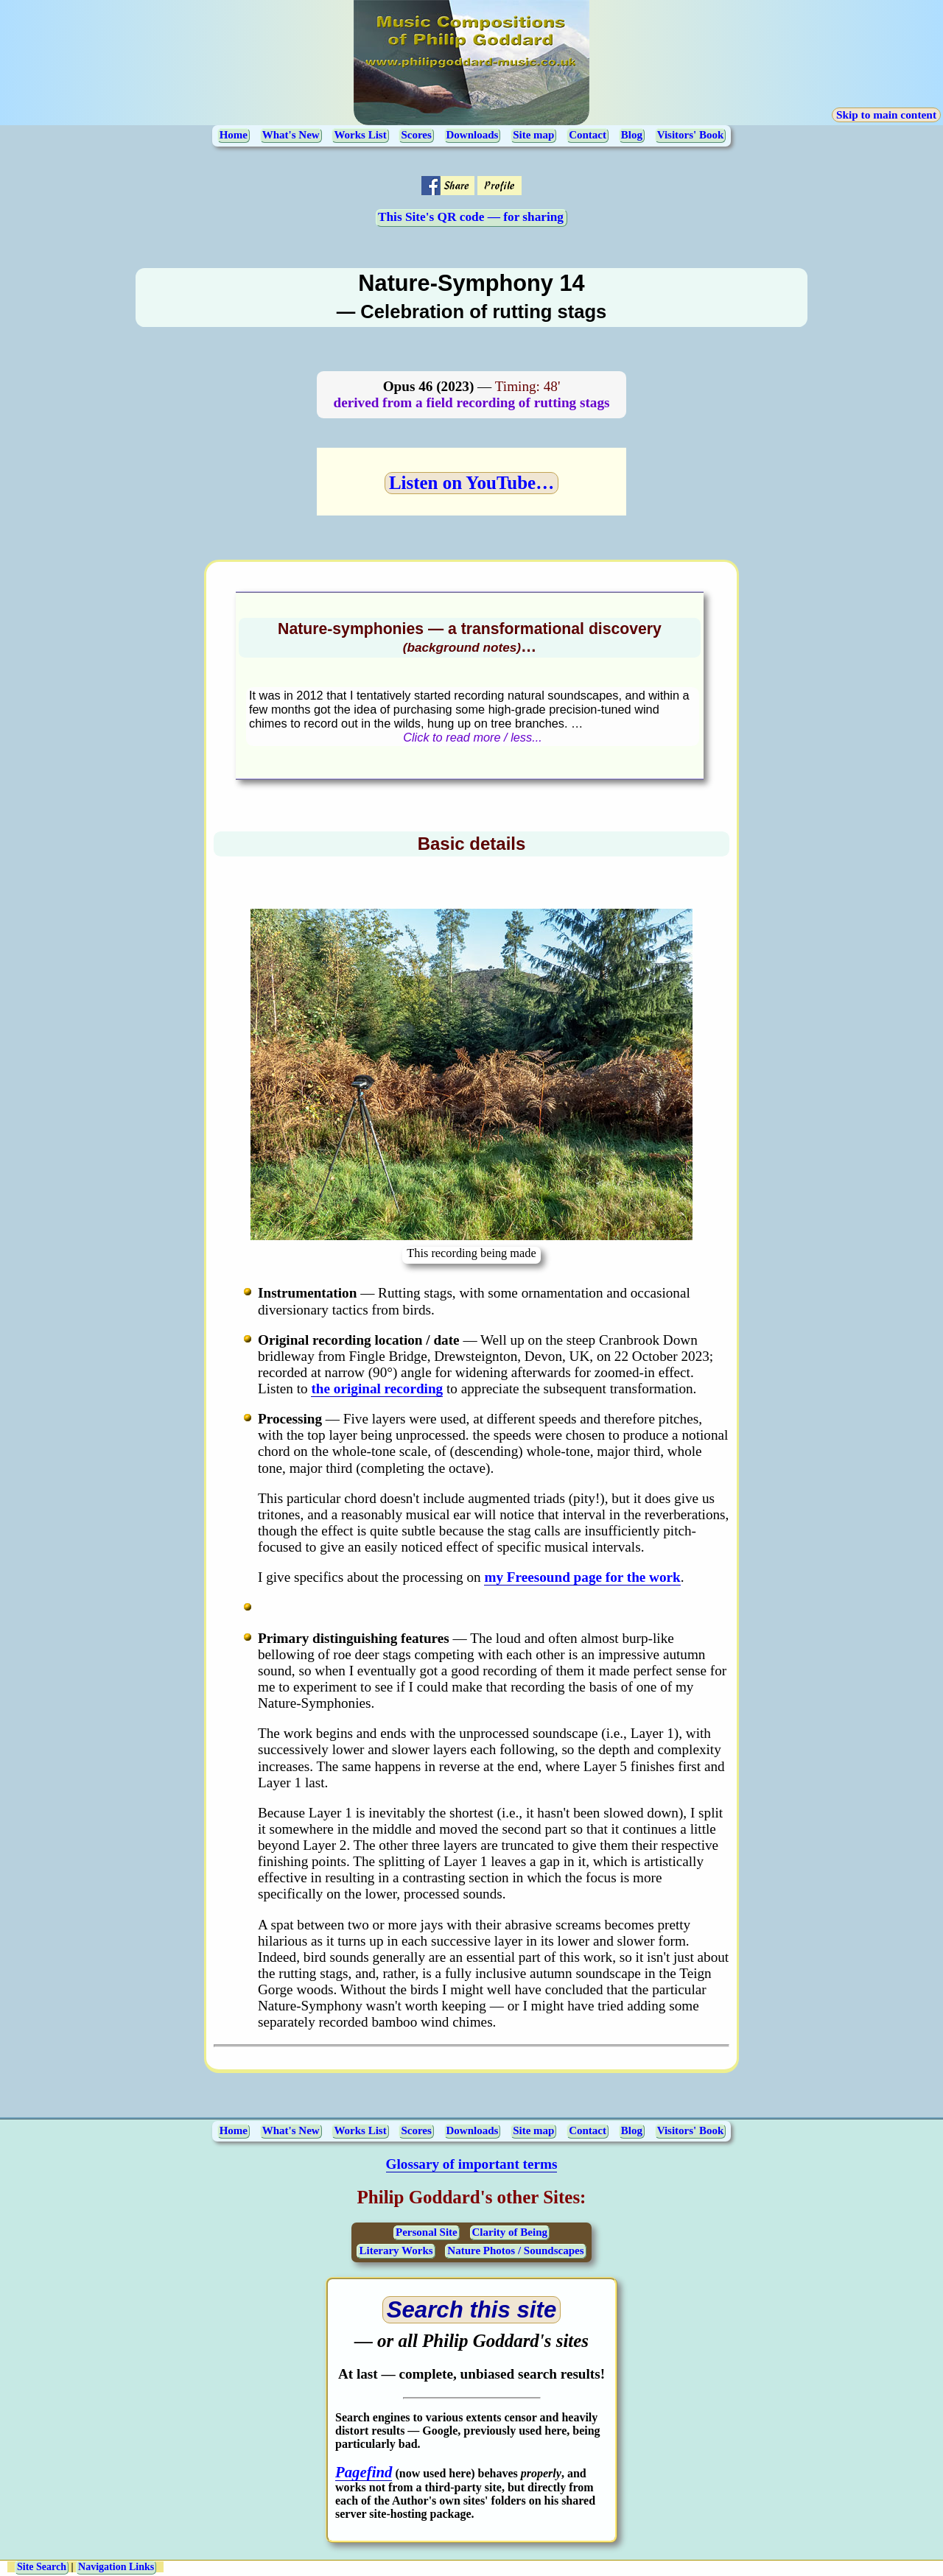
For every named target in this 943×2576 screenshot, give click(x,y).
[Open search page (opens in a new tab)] (471, 2310)
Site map (533, 135)
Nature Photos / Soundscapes (515, 2250)
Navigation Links (116, 2566)
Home (234, 135)
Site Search (41, 2566)
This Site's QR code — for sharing (471, 217)
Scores (416, 135)
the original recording (377, 1388)
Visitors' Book (690, 135)
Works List (360, 135)
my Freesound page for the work (582, 1577)
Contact (587, 135)
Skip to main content (886, 114)
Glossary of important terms (472, 2164)
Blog (631, 135)
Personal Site (427, 2232)
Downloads (472, 135)
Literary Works (395, 2250)
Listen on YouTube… (471, 483)
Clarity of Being (510, 2232)
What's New (291, 135)
